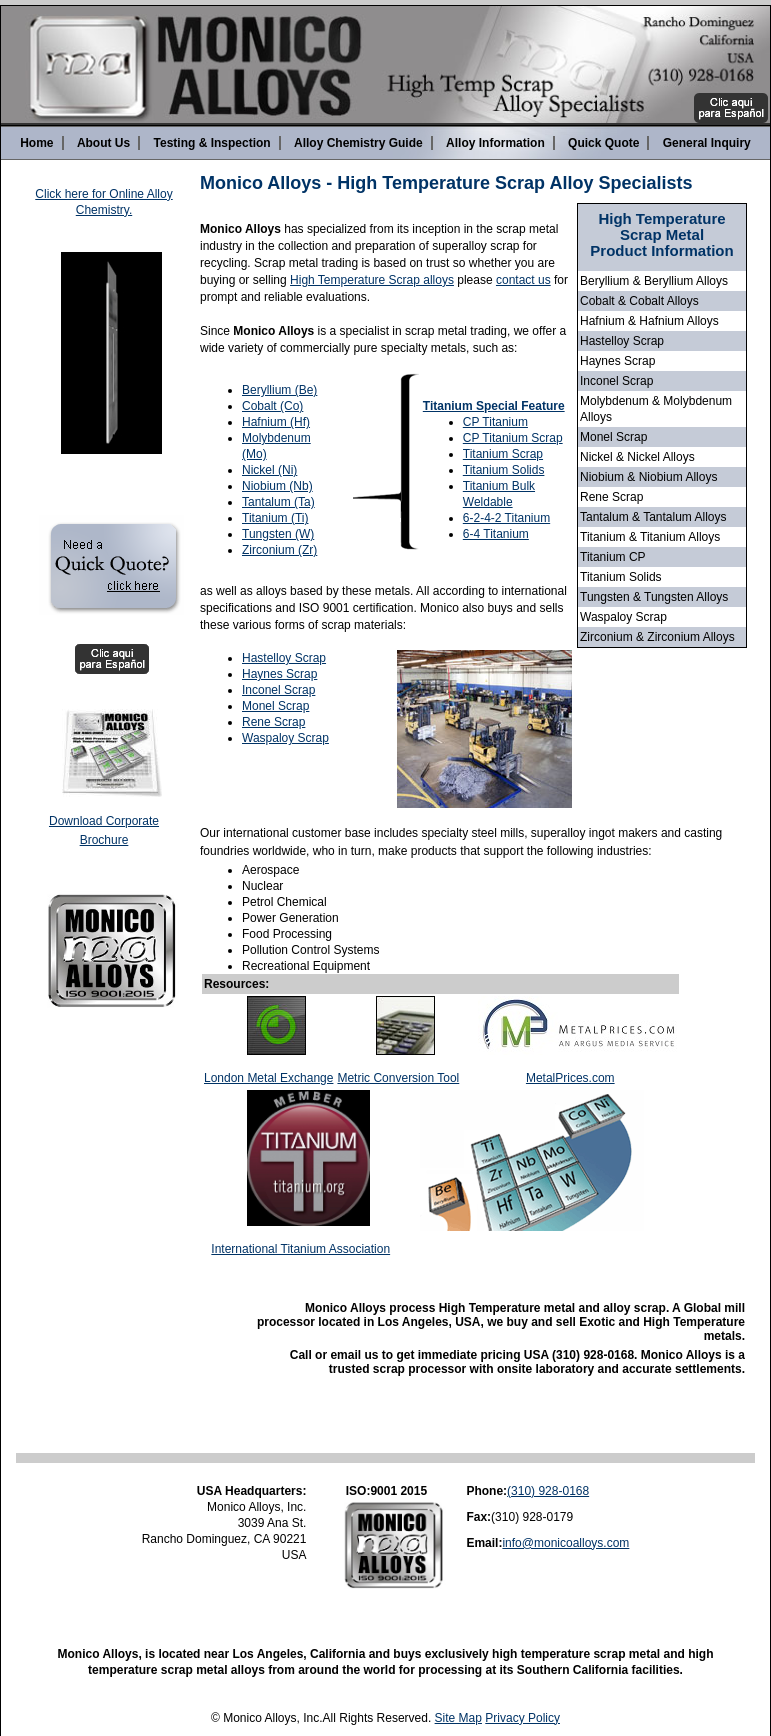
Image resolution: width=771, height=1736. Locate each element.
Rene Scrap (611, 497)
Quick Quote (603, 143)
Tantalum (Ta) (278, 502)
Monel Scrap (613, 437)
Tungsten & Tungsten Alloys (654, 597)
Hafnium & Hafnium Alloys (649, 321)
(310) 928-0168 (548, 1491)
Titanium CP (613, 557)
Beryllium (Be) (279, 390)
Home (36, 143)
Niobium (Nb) (277, 486)
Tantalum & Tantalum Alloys (653, 517)
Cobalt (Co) (272, 406)
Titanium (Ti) (275, 518)
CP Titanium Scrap (513, 438)
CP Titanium (495, 422)
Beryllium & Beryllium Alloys (654, 281)
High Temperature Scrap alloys (372, 280)
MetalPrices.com (570, 1078)
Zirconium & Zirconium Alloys (657, 637)
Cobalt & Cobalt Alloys (639, 301)
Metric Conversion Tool (398, 1078)
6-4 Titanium (496, 534)
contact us (523, 280)
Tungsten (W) (278, 534)
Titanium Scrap (503, 454)
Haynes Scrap (617, 361)
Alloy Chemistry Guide (358, 143)
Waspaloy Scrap (623, 617)
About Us (103, 143)
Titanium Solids (621, 577)
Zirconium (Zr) (279, 550)
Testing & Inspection (212, 143)
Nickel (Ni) (269, 470)
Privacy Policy (522, 1718)
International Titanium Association (300, 1249)
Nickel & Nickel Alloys (637, 457)
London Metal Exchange (268, 1078)
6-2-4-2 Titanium (506, 518)
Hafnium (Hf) (276, 422)
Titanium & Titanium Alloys (650, 537)
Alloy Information (495, 143)
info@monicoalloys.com (565, 1543)
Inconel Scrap (616, 381)
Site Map (458, 1718)
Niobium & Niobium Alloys (648, 477)
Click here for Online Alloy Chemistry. (103, 202)
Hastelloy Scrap (622, 341)
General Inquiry (707, 143)
